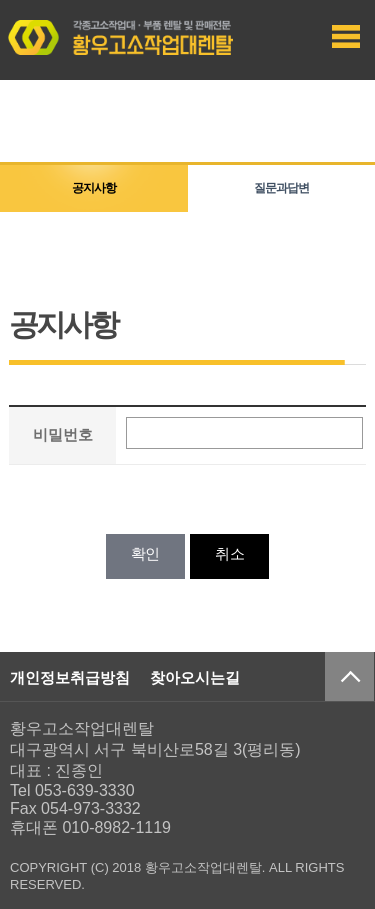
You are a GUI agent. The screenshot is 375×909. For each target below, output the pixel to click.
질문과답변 (281, 188)
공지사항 (94, 188)
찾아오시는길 (195, 677)
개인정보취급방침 (70, 677)
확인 (145, 553)
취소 (229, 553)
